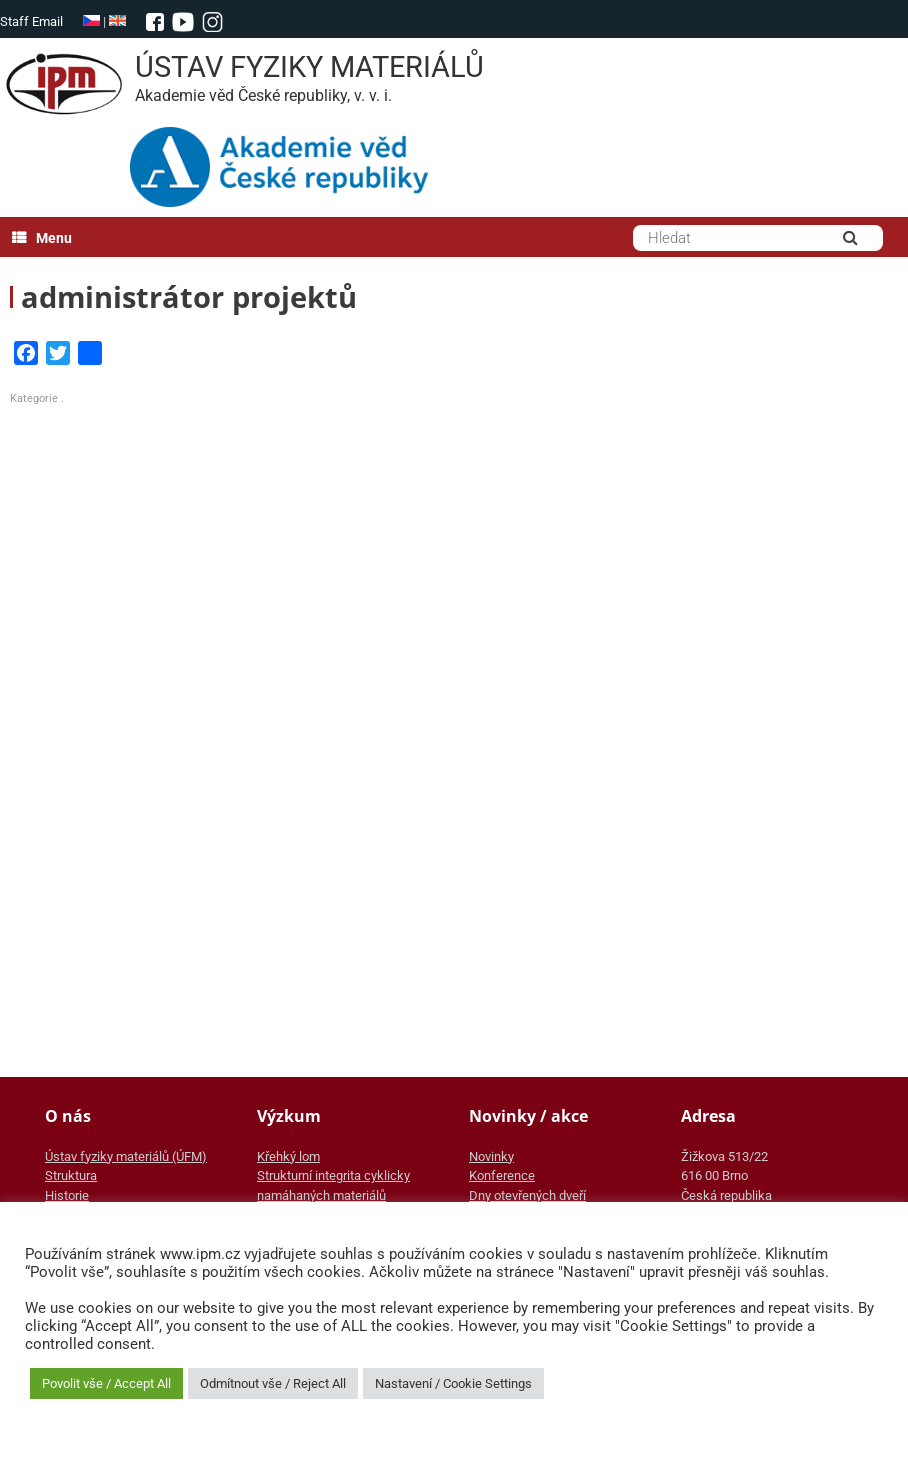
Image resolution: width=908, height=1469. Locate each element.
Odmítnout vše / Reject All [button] (273, 1383)
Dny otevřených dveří (527, 1195)
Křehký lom (288, 1156)
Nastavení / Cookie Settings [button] (453, 1383)
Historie (67, 1195)
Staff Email (31, 21)
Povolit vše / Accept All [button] (106, 1383)
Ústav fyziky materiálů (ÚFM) (126, 1156)
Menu (42, 238)
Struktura (71, 1175)
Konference (502, 1175)
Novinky (491, 1156)
